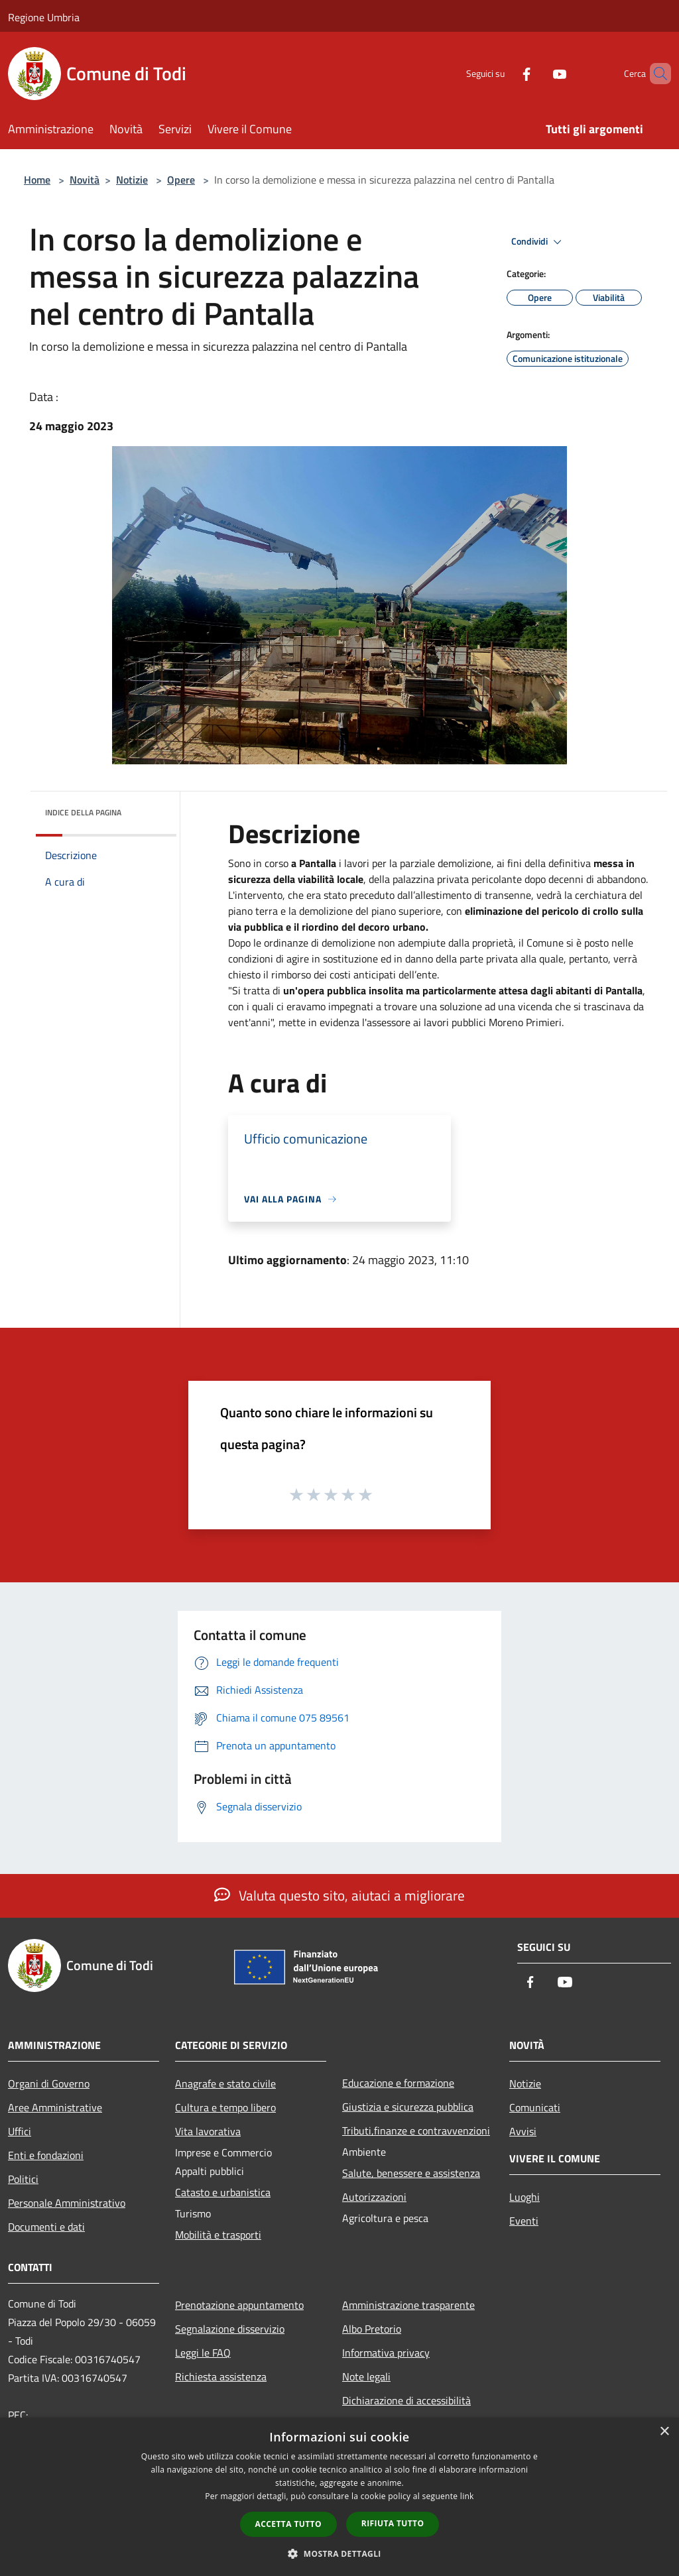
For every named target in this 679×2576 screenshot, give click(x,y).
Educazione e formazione (398, 2083)
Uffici (19, 2131)
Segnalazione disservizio (229, 2329)
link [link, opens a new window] (467, 2496)
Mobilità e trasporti (218, 2235)
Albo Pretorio (371, 2329)
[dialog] (339, 2497)
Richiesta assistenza (221, 2376)
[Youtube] (537, 73)
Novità (84, 180)
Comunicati (534, 2107)
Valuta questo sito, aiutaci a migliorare (339, 1895)
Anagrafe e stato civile (225, 2083)
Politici (23, 2179)
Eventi (523, 2221)
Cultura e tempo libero (225, 2107)
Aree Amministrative (55, 2107)
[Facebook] (504, 73)
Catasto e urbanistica (223, 2192)
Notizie (132, 180)
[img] (148, 809)
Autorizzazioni (374, 2197)
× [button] (664, 2432)
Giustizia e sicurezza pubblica (407, 2107)
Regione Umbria (44, 17)
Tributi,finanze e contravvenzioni (416, 2130)
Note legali (366, 2376)
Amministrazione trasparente (408, 2305)
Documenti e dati (46, 2227)
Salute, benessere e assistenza (411, 2173)
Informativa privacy (386, 2353)
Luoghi (524, 2197)
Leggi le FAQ (203, 2353)
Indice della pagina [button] (83, 812)
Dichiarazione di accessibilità (406, 2400)
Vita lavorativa (208, 2131)
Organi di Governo (49, 2083)
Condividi (538, 242)
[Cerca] (655, 73)
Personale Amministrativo (66, 2203)
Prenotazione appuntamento (239, 2305)
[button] (339, 2553)
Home (37, 180)
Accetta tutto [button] (288, 2524)
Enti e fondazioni (46, 2155)
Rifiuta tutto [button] (392, 2523)
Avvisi (522, 2131)
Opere (181, 180)
